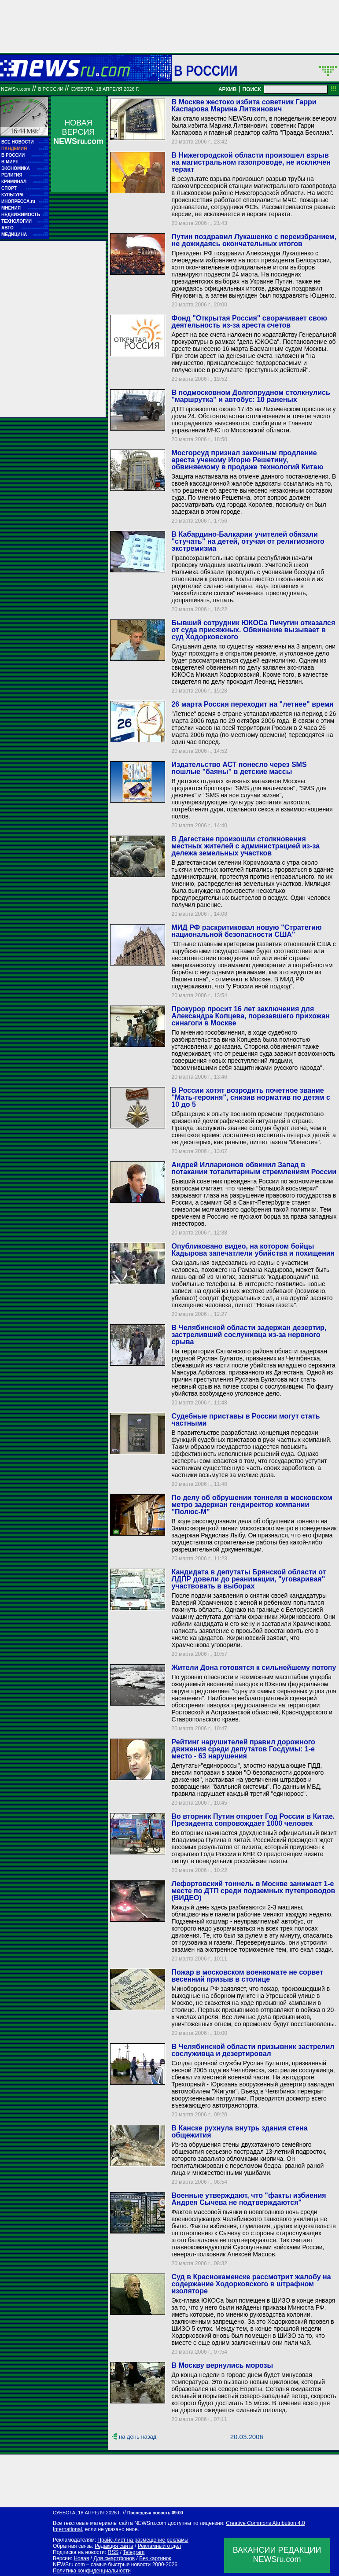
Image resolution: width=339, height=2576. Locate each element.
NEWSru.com (15, 89)
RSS (112, 2552)
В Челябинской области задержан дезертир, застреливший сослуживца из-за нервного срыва (248, 1334)
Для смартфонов (114, 2558)
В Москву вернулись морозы (222, 2365)
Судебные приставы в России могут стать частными (245, 1419)
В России (206, 70)
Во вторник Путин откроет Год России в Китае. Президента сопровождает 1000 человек (253, 1820)
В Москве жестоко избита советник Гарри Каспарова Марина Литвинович (243, 105)
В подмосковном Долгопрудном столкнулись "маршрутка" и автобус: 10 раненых (250, 396)
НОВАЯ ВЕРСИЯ (78, 132)
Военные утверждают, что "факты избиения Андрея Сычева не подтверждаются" (248, 2199)
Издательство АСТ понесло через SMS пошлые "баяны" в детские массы (238, 768)
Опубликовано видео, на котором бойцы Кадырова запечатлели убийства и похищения (253, 1249)
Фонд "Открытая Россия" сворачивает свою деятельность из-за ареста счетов (249, 321)
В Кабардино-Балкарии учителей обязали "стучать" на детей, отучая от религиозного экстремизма (247, 541)
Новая (81, 2558)
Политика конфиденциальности (92, 2571)
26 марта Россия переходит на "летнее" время (252, 704)
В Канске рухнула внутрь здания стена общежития (239, 2131)
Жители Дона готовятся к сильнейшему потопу (253, 1667)
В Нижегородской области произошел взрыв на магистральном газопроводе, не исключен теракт (250, 162)
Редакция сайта (114, 2546)
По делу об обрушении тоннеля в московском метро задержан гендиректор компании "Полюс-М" (251, 1504)
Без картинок (155, 2558)
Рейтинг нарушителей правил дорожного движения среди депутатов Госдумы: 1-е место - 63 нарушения (243, 1749)
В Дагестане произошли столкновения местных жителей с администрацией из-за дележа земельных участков (245, 846)
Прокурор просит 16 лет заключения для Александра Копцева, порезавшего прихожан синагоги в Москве (250, 1016)
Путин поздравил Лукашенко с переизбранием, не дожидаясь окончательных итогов (253, 240)
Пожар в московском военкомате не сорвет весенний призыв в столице (247, 1975)
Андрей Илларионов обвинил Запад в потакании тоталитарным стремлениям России (253, 1168)
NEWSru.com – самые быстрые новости (102, 2564)
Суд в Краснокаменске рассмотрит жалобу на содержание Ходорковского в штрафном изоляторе (251, 2284)
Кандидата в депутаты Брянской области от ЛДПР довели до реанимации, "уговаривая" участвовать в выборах (248, 1579)
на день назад (137, 2436)
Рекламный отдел (159, 2546)
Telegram (133, 2552)
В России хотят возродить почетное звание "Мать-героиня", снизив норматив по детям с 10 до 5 (250, 1097)
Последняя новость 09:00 (155, 2512)
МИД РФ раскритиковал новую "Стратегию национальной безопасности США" (246, 931)
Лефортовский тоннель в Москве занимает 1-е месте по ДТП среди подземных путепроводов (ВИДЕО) (253, 1891)
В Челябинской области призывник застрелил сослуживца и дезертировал (252, 2050)
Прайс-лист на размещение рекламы (142, 2540)
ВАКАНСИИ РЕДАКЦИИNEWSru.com (277, 2555)
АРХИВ (227, 89)
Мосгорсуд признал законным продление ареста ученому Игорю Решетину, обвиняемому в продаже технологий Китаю (247, 460)
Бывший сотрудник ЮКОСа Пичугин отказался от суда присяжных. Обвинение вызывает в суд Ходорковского (253, 630)
